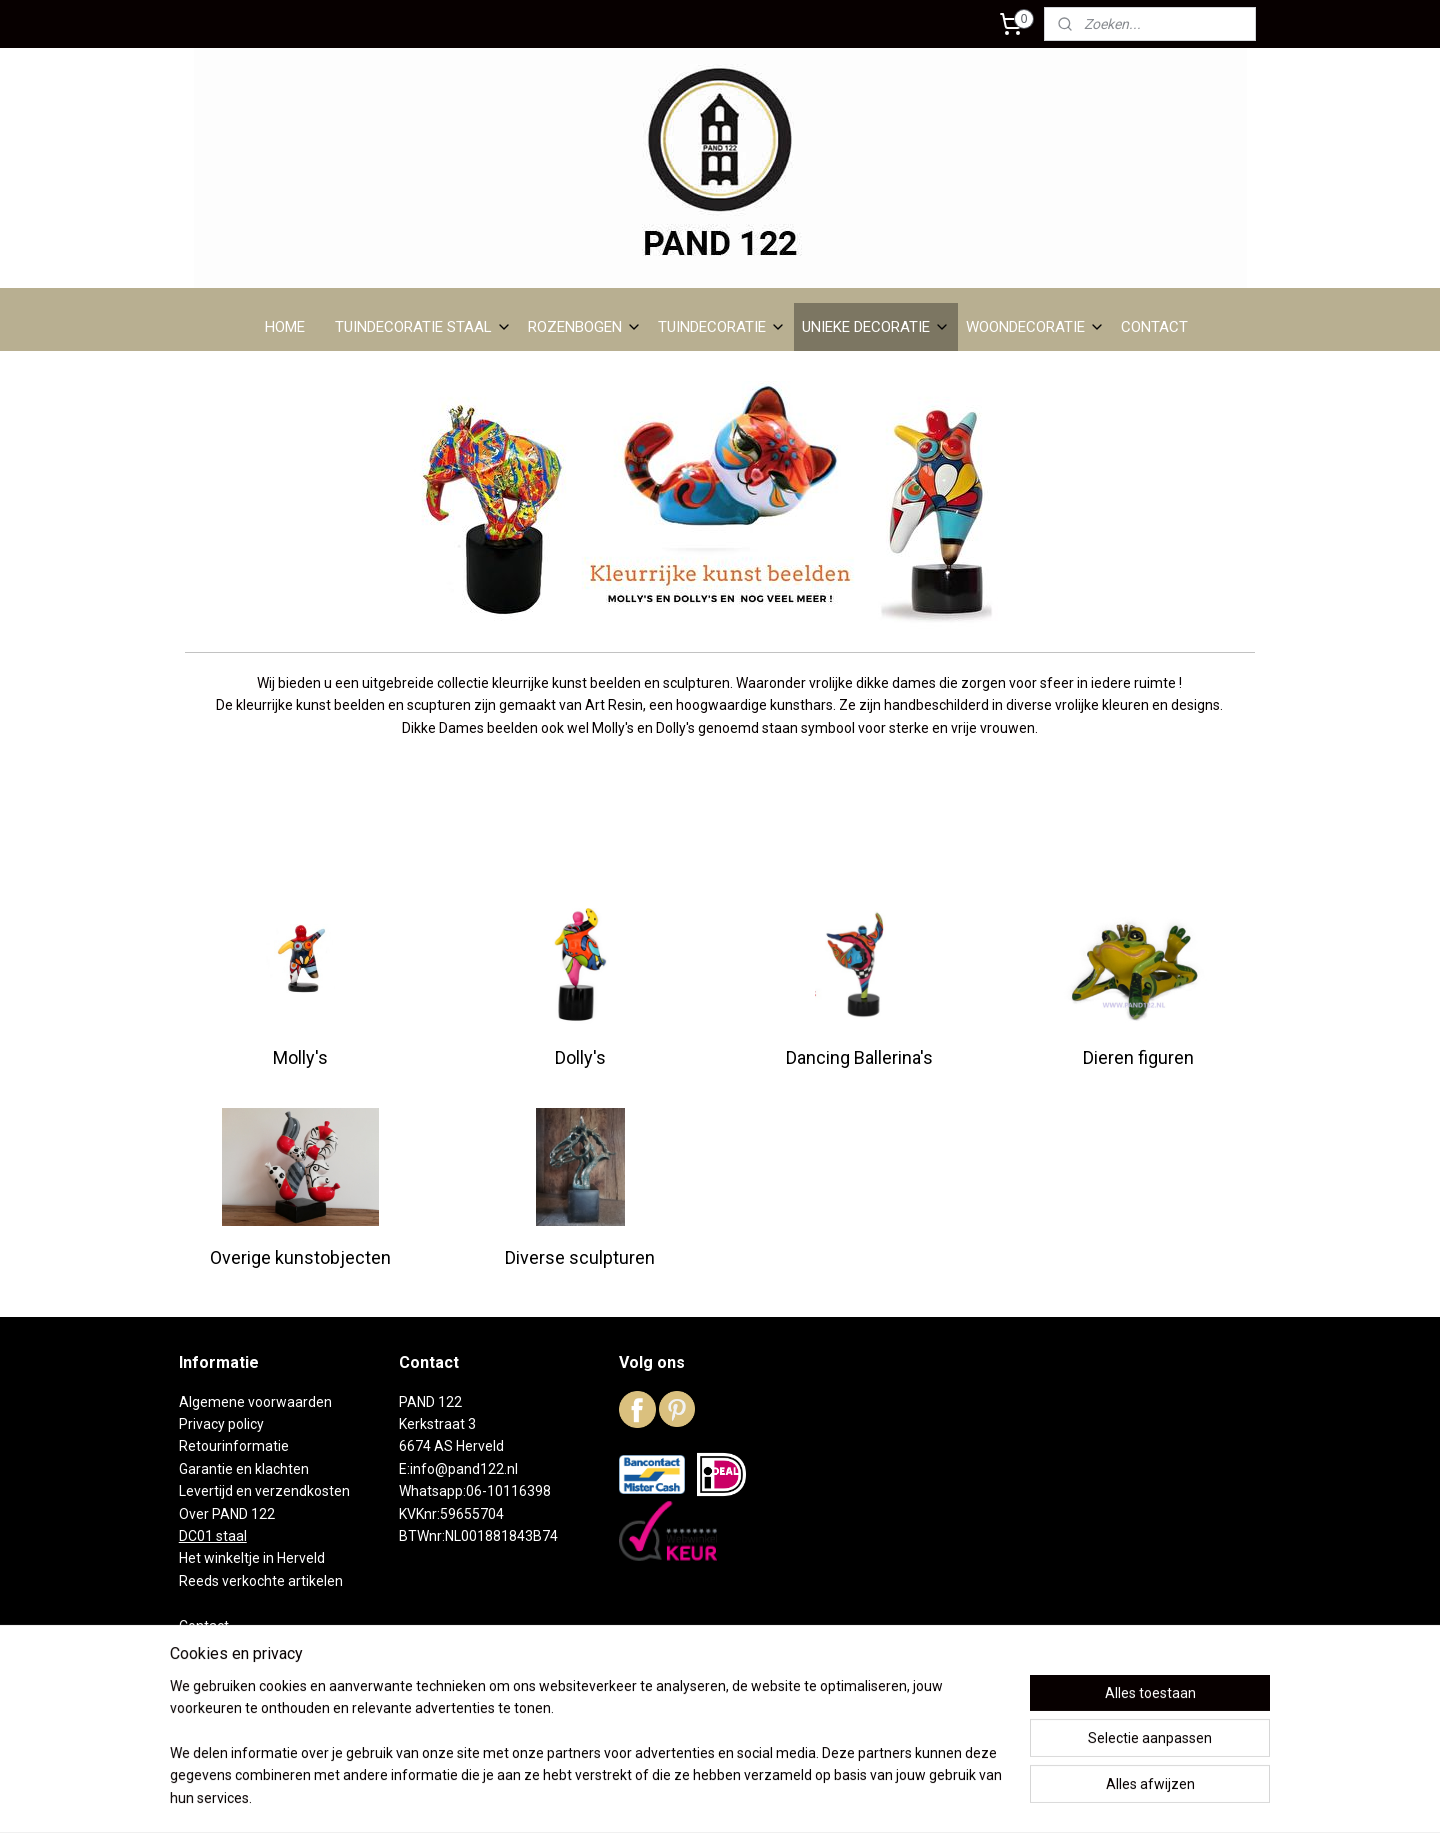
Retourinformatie (234, 1446)
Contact (204, 1626)
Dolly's (580, 1057)
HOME (285, 327)
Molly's (300, 1057)
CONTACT (1154, 327)
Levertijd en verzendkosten (264, 1491)
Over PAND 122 (227, 1514)
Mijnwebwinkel (917, 1796)
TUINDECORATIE (722, 327)
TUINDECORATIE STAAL (423, 327)
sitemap (637, 1796)
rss (676, 1796)
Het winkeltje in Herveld (252, 1558)
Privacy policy (221, 1424)
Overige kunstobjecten (300, 1257)
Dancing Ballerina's (859, 1057)
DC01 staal (213, 1536)
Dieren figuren (1139, 1057)
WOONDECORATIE (1035, 327)
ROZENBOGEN (585, 327)
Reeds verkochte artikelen (261, 1581)
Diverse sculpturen (580, 1257)
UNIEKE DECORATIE (876, 327)
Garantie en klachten (244, 1469)
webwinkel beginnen (748, 1796)
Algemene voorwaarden (255, 1402)
